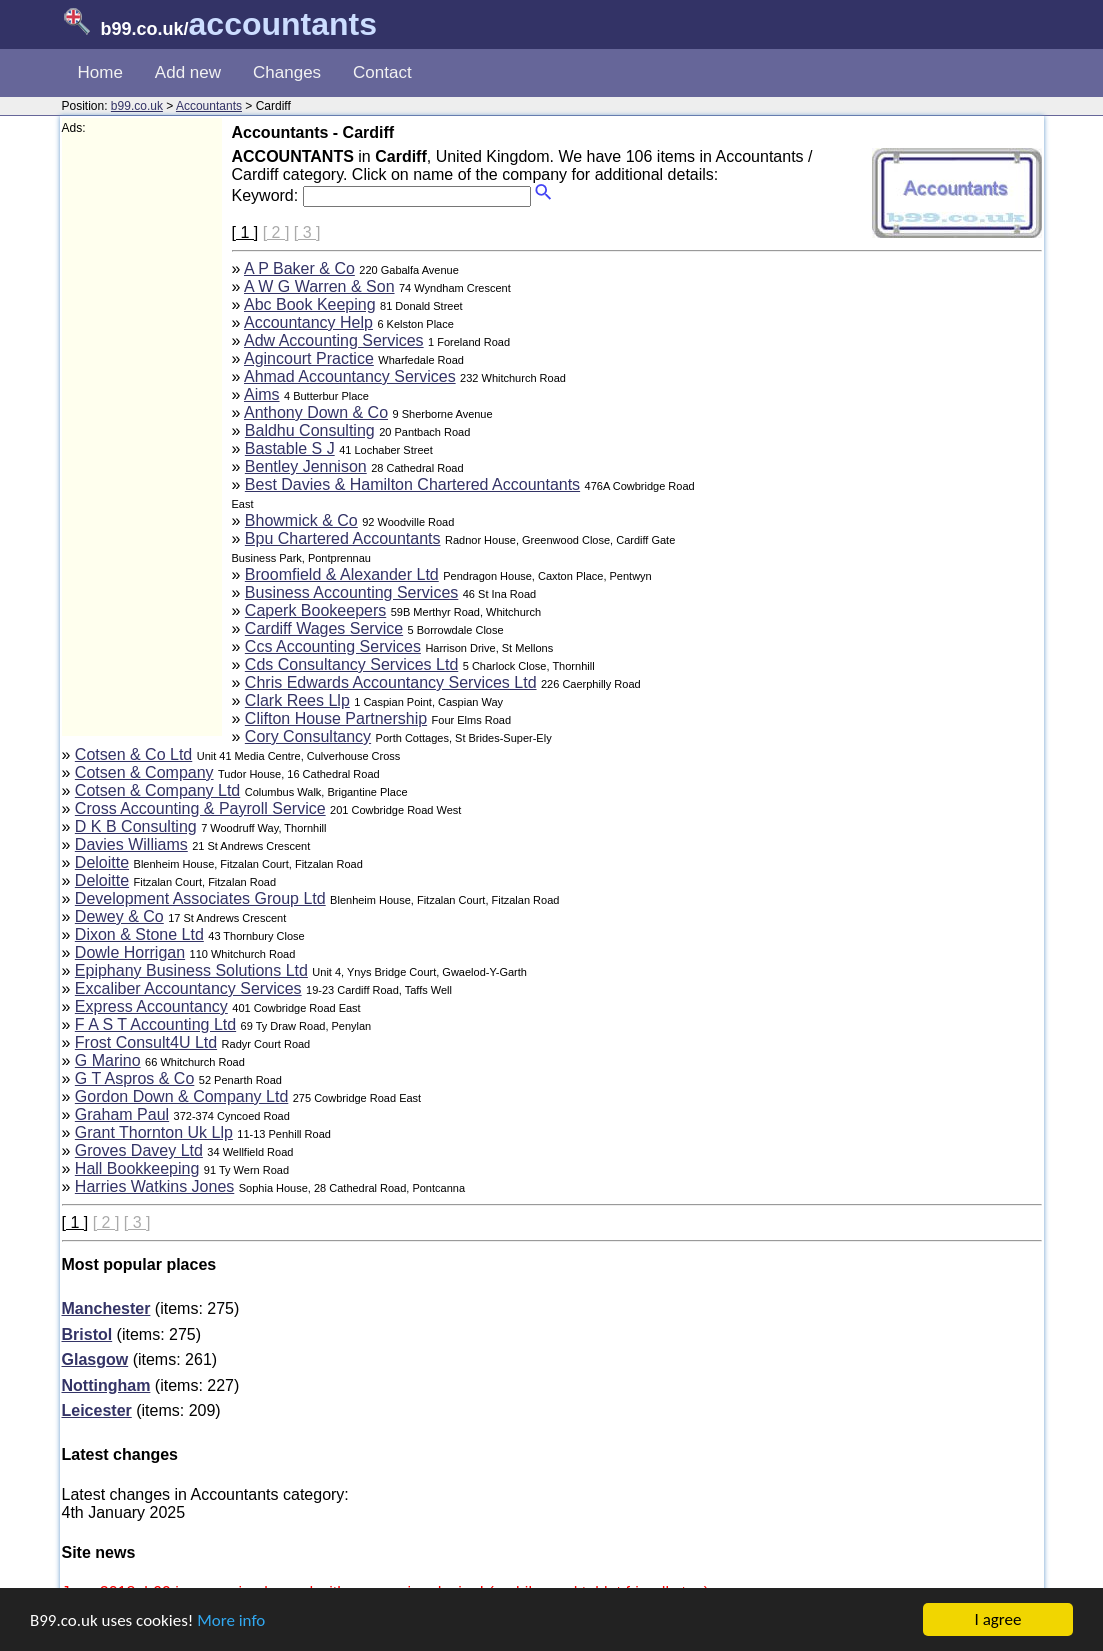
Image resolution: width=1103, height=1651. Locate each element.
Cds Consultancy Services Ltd (351, 664)
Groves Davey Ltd (139, 1150)
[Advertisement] (142, 436)
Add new (188, 72)
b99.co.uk (137, 106)
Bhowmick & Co (301, 520)
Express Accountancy (151, 1006)
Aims (262, 394)
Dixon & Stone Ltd (139, 934)
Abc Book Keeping (310, 304)
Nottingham (106, 1385)
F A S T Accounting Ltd (155, 1024)
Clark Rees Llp (297, 700)
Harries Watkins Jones (154, 1186)
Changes (287, 72)
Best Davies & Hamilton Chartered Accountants (412, 484)
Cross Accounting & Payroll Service (200, 808)
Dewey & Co (119, 916)
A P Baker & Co (299, 268)
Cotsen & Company (144, 772)
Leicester (97, 1410)
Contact (382, 72)
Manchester (106, 1308)
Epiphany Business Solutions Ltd (191, 970)
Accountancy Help (308, 322)
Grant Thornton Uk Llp (154, 1132)
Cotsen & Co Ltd (133, 754)
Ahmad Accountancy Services (350, 376)
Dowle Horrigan (130, 952)
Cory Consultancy (308, 736)
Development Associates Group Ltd (200, 898)
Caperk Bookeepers (315, 610)
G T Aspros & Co (134, 1078)
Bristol (87, 1334)
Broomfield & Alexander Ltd (342, 574)
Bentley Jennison (306, 466)
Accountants (209, 106)
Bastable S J (290, 448)
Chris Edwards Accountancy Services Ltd (391, 682)
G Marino (108, 1060)
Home (100, 72)
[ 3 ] (307, 232)
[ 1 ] (245, 232)
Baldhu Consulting (310, 430)
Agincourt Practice (309, 358)
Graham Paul (122, 1114)
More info (231, 1620)
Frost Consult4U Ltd (146, 1042)
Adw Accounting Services (334, 340)
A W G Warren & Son (319, 286)
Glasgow (95, 1359)
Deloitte (102, 862)
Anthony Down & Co (316, 412)
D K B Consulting (136, 826)
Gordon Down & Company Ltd (181, 1096)
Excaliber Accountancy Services (188, 988)
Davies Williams (131, 844)
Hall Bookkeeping (137, 1168)
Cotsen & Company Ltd (157, 790)
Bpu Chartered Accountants (343, 538)
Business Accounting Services (351, 592)
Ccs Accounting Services (333, 646)
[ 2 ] (276, 232)
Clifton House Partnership (336, 718)
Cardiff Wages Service (324, 628)
